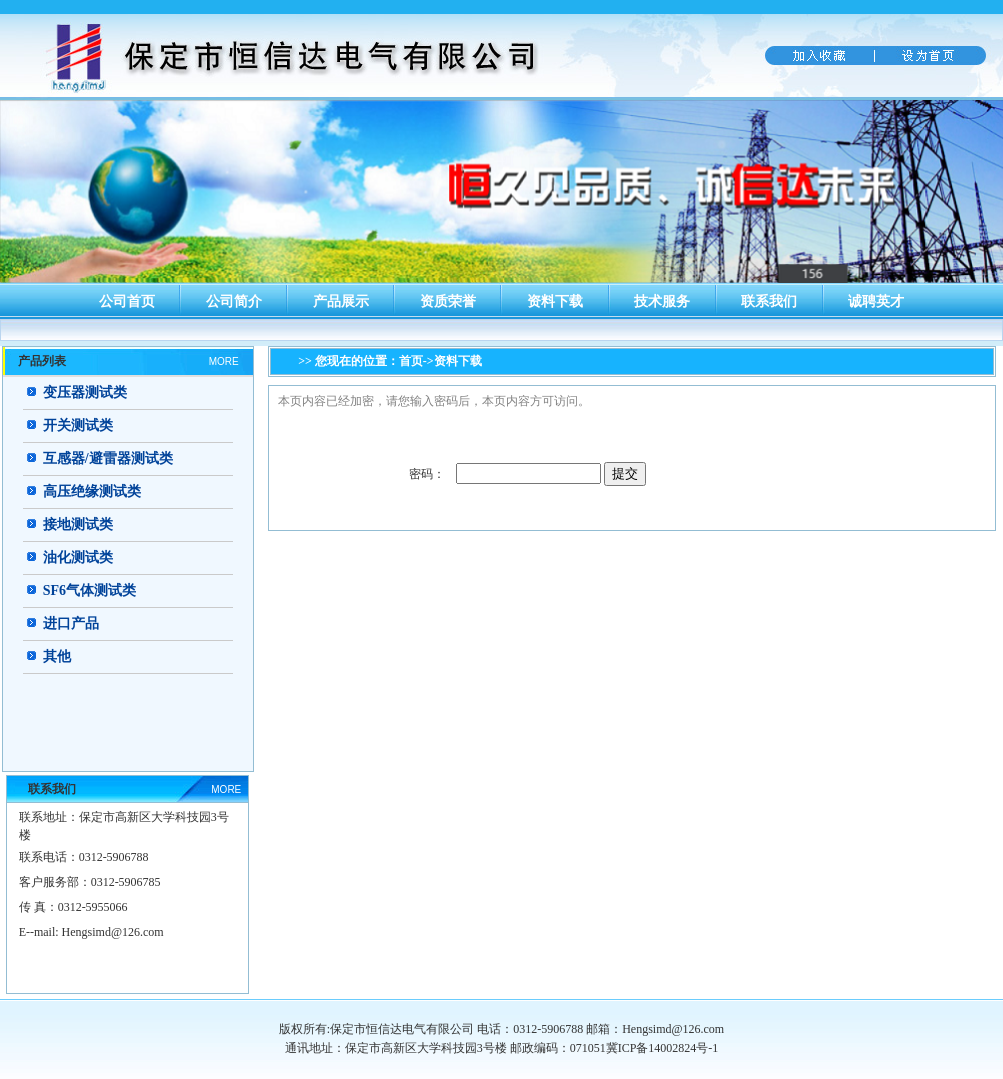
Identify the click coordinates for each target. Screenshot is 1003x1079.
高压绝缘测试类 (92, 491)
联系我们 (769, 301)
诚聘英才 (876, 301)
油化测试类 (78, 557)
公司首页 (127, 301)
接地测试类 (78, 524)
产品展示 (341, 301)
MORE (224, 361)
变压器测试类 (85, 392)
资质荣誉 (448, 301)
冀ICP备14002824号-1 (662, 1048)
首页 (411, 361)
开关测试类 (78, 425)
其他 (57, 656)
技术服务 (662, 301)
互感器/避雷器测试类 (108, 458)
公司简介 (234, 301)
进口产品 (71, 623)
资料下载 (555, 301)
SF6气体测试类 (89, 590)
